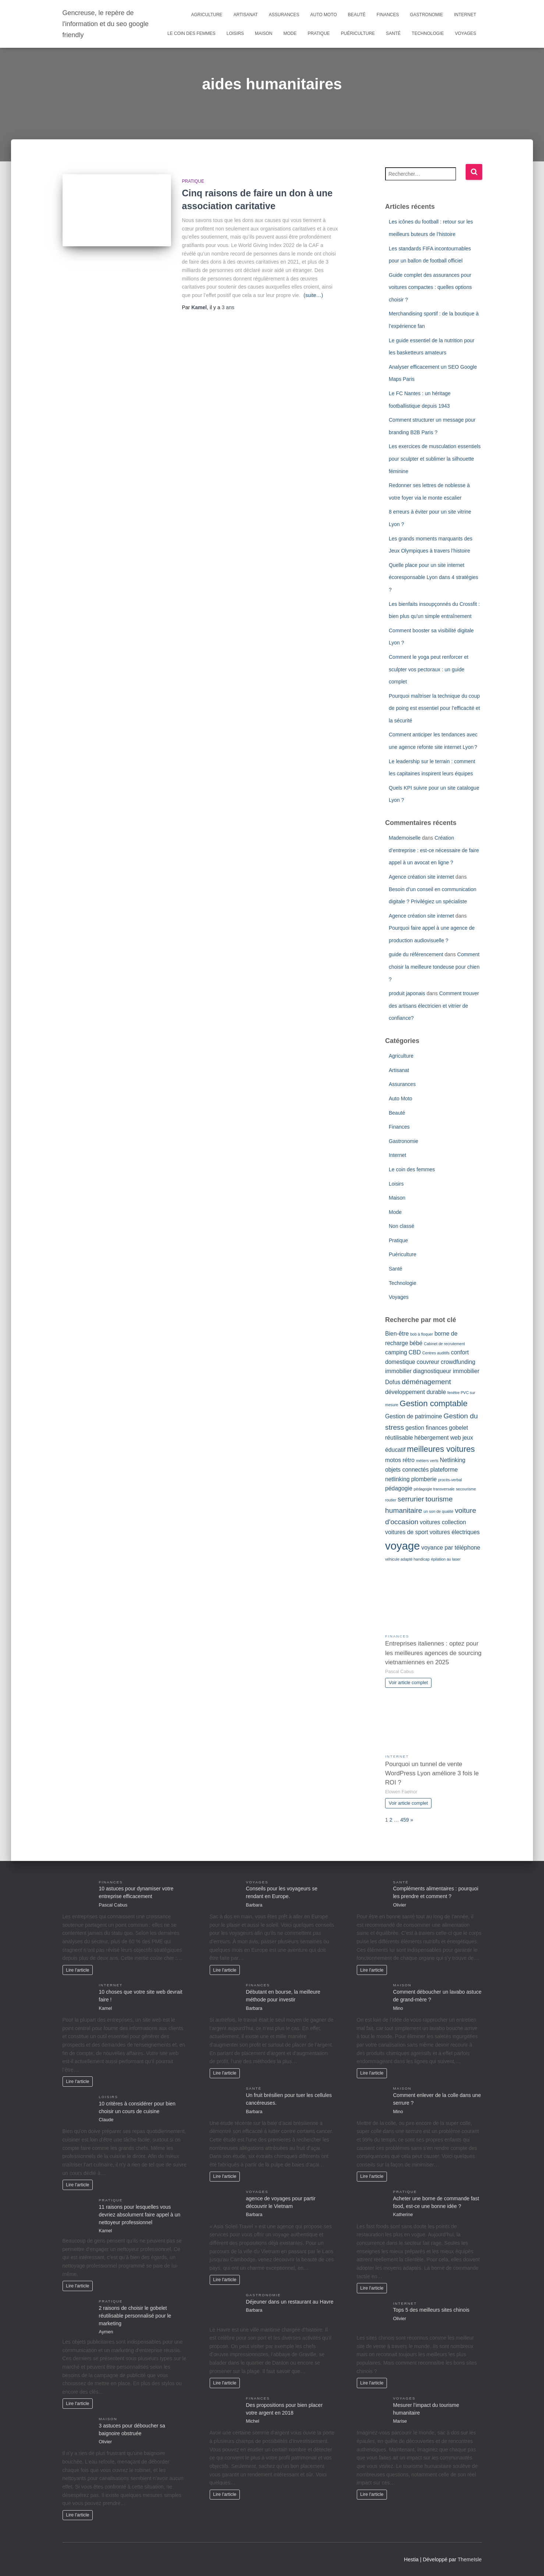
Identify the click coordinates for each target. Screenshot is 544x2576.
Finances (388, 14)
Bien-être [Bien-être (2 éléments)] (397, 1333)
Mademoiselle (404, 838)
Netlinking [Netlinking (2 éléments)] (453, 1460)
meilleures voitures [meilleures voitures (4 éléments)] (441, 1449)
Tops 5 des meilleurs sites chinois (431, 2310)
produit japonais (407, 993)
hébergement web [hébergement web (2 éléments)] (438, 1438)
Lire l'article (77, 1970)
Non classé (401, 1226)
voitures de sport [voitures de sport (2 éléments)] (406, 1532)
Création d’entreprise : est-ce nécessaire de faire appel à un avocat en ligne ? (434, 850)
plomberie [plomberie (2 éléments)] (424, 1479)
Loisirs (235, 33)
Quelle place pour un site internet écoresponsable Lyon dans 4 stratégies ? (433, 577)
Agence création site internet (421, 877)
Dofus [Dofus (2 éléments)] (392, 1382)
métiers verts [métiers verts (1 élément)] (427, 1460)
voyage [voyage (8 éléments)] (402, 1546)
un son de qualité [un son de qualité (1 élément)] (439, 1511)
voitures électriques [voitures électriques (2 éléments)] (455, 1532)
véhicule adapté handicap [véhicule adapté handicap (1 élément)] (407, 1559)
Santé (393, 33)
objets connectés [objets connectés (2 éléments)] (407, 1469)
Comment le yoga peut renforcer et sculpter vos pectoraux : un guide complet (428, 669)
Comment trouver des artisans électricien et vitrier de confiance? (434, 1005)
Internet (465, 14)
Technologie (428, 33)
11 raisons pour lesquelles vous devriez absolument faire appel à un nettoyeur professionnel (140, 2214)
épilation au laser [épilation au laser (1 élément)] (446, 1559)
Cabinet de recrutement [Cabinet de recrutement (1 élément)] (444, 1343)
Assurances (284, 14)
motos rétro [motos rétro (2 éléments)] (400, 1460)
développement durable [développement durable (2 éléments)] (415, 1392)
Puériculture (358, 33)
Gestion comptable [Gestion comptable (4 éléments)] (433, 1403)
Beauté (357, 14)
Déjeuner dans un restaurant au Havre (290, 2302)
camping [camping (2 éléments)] (396, 1352)
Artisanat (246, 14)
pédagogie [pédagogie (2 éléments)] (398, 1488)
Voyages (465, 33)
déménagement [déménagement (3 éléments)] (426, 1382)
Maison (263, 33)
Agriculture (207, 14)
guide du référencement (416, 954)
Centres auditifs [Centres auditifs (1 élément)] (435, 1353)
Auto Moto (323, 14)
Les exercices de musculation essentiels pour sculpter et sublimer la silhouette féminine (435, 458)
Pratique (318, 33)
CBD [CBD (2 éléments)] (415, 1352)
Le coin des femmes (191, 33)
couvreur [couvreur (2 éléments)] (428, 1362)
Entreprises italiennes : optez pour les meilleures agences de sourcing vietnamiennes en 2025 (433, 1652)
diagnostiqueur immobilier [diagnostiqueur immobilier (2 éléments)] (446, 1371)
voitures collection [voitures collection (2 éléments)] (443, 1522)
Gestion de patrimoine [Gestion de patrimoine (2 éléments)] (413, 1416)
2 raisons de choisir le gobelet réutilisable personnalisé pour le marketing (135, 2315)
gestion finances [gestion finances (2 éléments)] (426, 1428)
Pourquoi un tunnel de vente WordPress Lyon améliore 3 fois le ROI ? (432, 1773)
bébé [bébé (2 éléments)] (415, 1343)
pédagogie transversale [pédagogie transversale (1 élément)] (434, 1489)
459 (404, 1820)
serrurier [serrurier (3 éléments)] (411, 1499)
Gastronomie (426, 14)
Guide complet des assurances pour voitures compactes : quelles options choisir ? (430, 287)
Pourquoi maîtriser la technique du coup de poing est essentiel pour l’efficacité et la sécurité (434, 708)
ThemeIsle (469, 2559)
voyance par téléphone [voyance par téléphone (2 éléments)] (450, 1547)
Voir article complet (408, 1682)
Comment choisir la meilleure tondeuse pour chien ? (434, 966)
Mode (289, 33)
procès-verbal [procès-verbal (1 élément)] (450, 1480)
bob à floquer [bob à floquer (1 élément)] (421, 1334)
